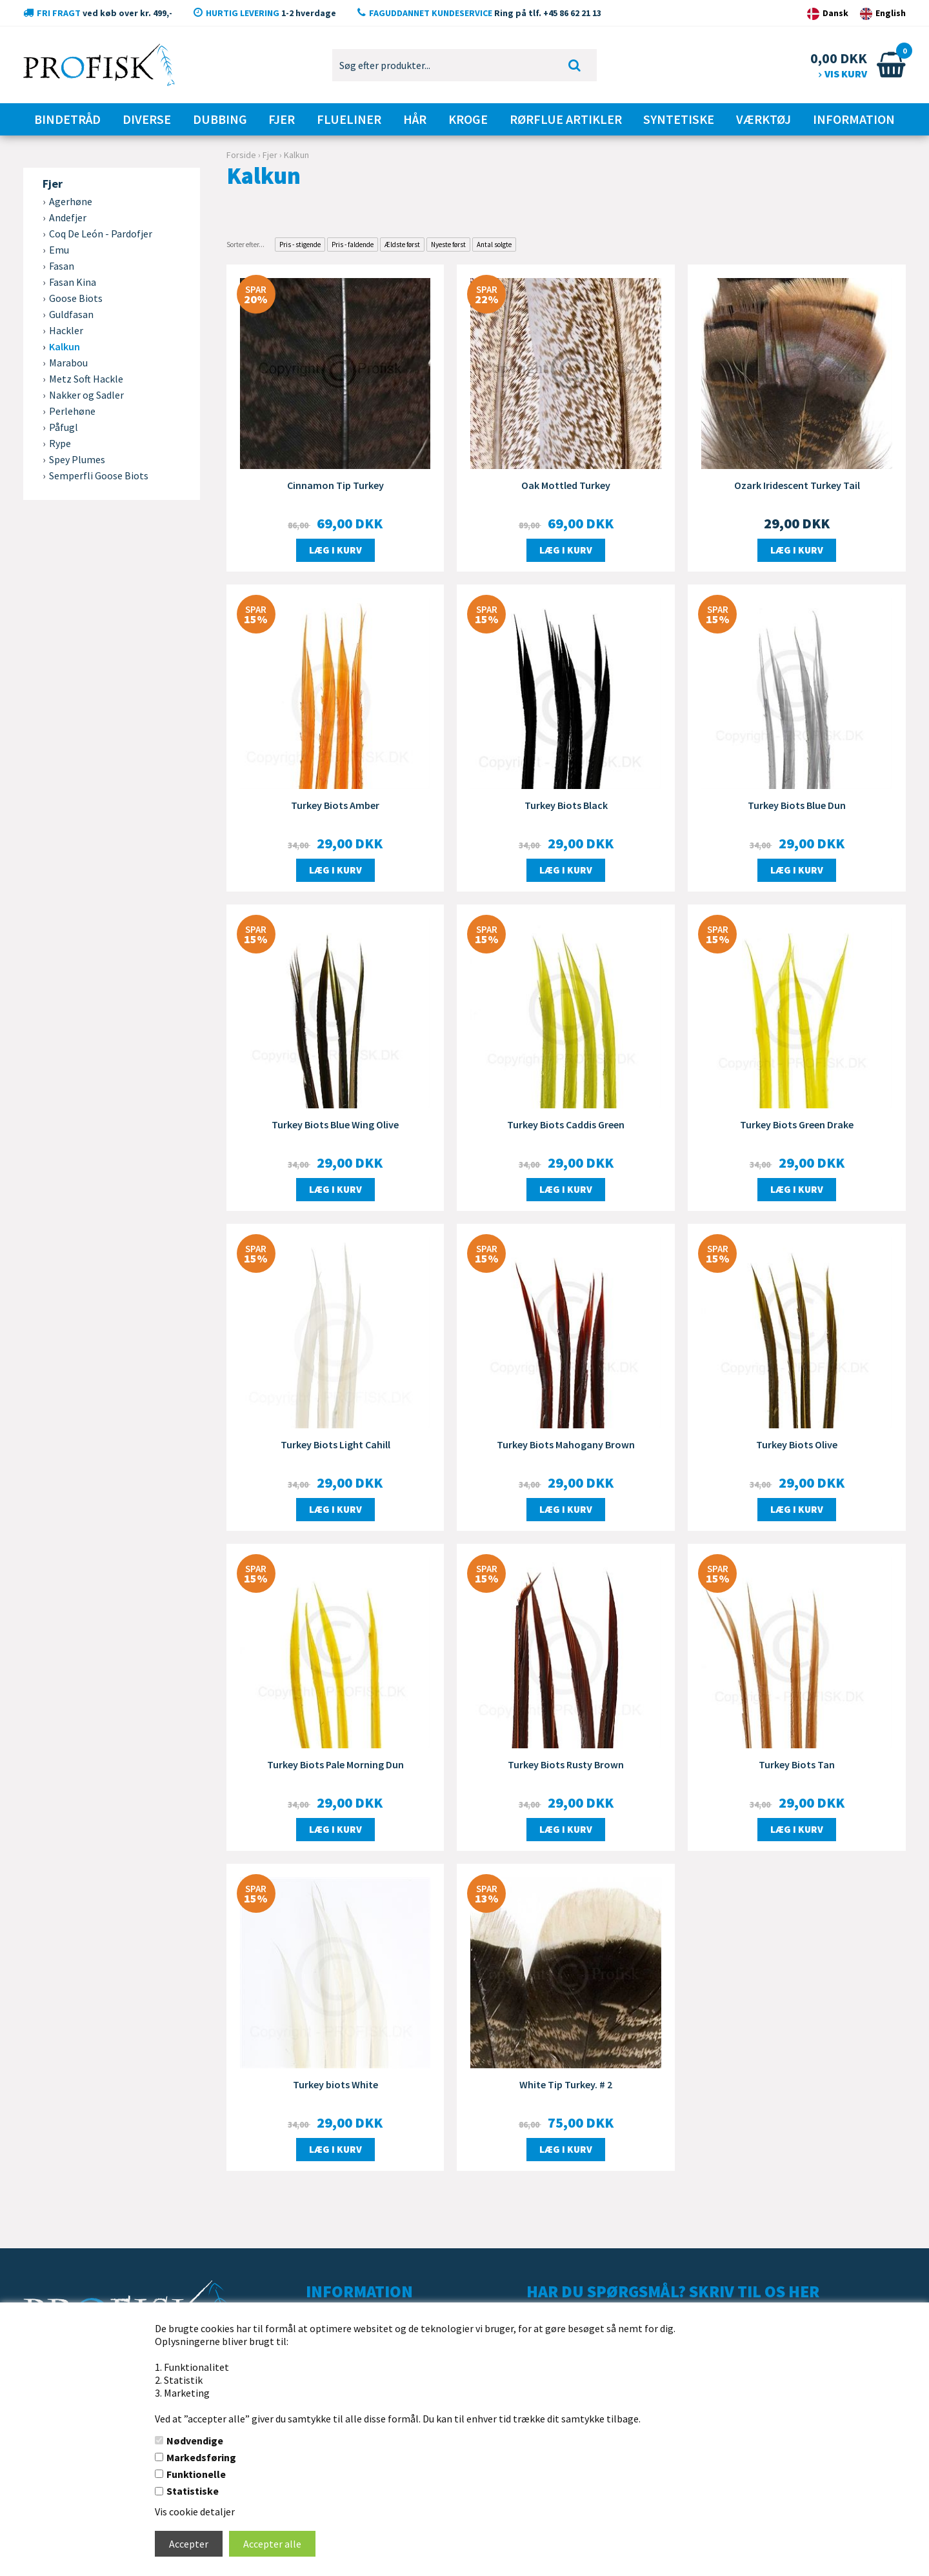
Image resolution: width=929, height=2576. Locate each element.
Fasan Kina (72, 281)
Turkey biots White (335, 2084)
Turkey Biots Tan (797, 1764)
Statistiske (192, 2490)
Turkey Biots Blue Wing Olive (335, 1124)
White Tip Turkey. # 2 (565, 2084)
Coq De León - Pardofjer (100, 233)
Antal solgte (494, 244)
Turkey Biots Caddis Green (565, 1124)
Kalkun (64, 346)
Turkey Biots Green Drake (797, 1124)
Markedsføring (201, 2457)
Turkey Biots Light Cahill (335, 1444)
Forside (241, 155)
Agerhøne (70, 201)
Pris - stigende (300, 244)
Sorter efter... (245, 244)
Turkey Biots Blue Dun (797, 805)
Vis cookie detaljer (195, 2511)
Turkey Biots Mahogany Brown (566, 1444)
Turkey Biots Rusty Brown (566, 1764)
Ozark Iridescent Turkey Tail (797, 485)
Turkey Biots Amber (335, 805)
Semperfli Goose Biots (98, 475)
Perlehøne (72, 410)
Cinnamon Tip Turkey (335, 485)
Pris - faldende (353, 244)
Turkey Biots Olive (796, 1444)
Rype (60, 443)
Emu (59, 249)
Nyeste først (448, 244)
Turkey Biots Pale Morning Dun (335, 1764)
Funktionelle (196, 2474)
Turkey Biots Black (566, 805)
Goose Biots (76, 298)
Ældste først (402, 244)
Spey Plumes (77, 459)
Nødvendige (194, 2440)
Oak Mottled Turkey (565, 485)
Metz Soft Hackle (86, 378)
